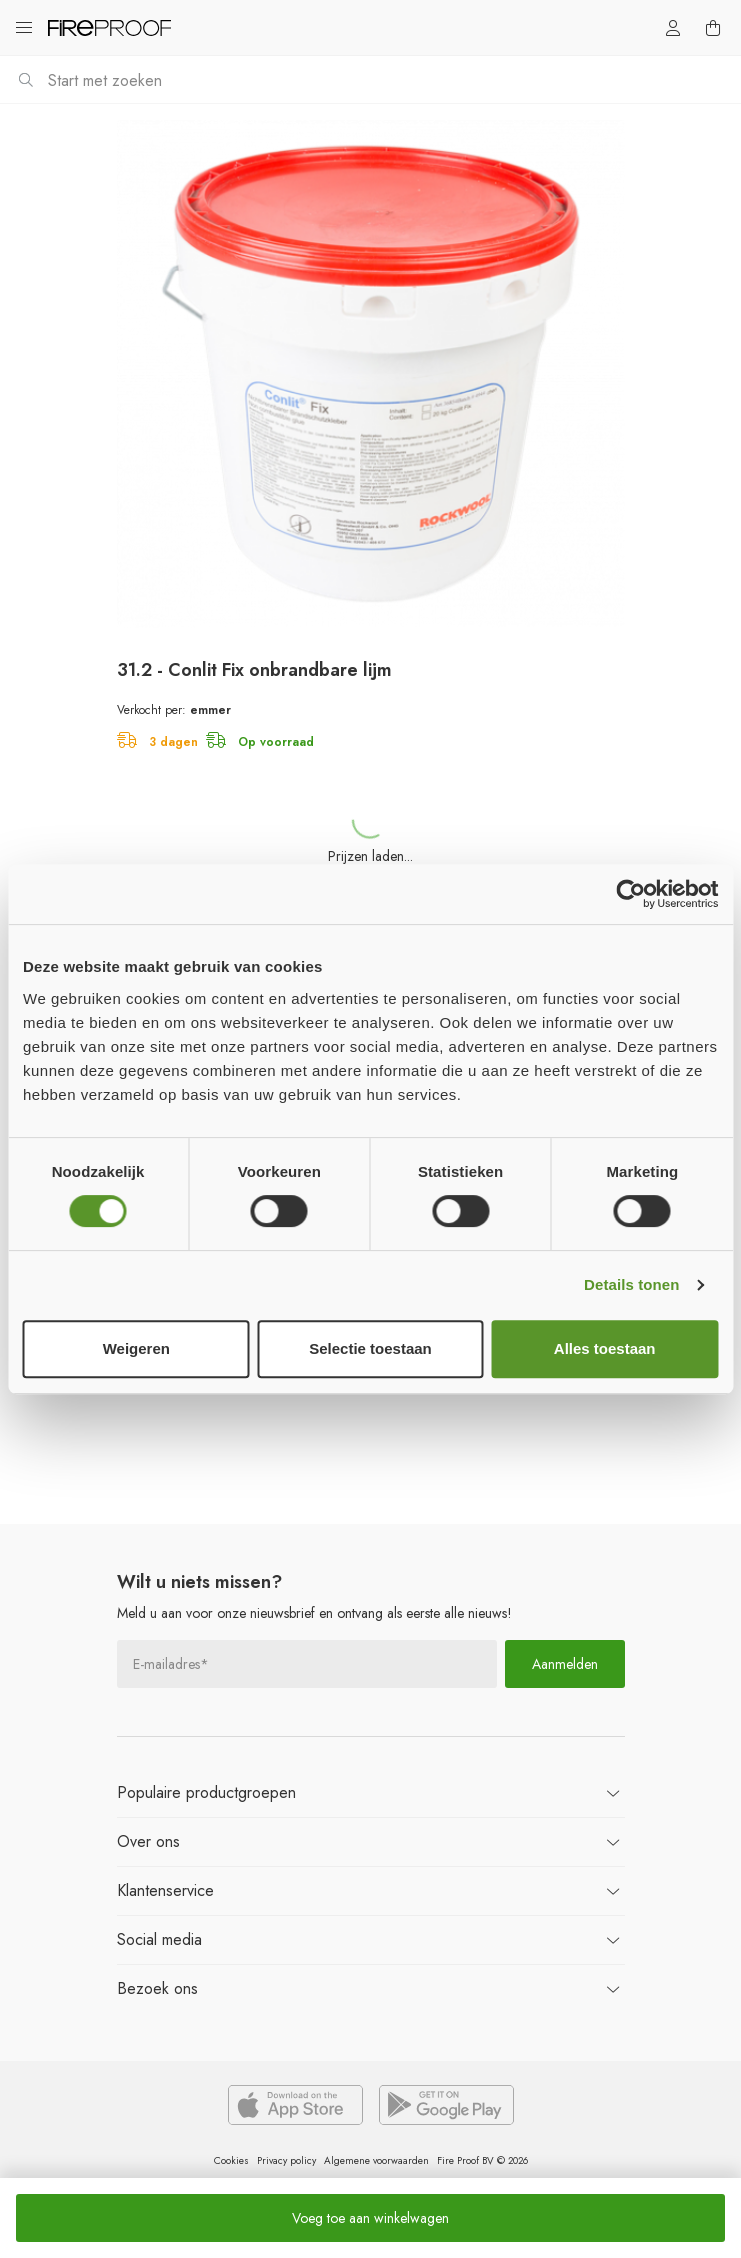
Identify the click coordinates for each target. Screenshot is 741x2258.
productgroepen (206, 1792)
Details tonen (631, 1284)
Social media (159, 1939)
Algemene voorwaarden (376, 2160)
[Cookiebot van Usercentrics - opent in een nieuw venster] (630, 894)
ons (148, 1841)
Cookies (231, 2160)
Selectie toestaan (370, 1348)
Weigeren (136, 1348)
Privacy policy (286, 2160)
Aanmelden (565, 1664)
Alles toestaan (605, 1348)
